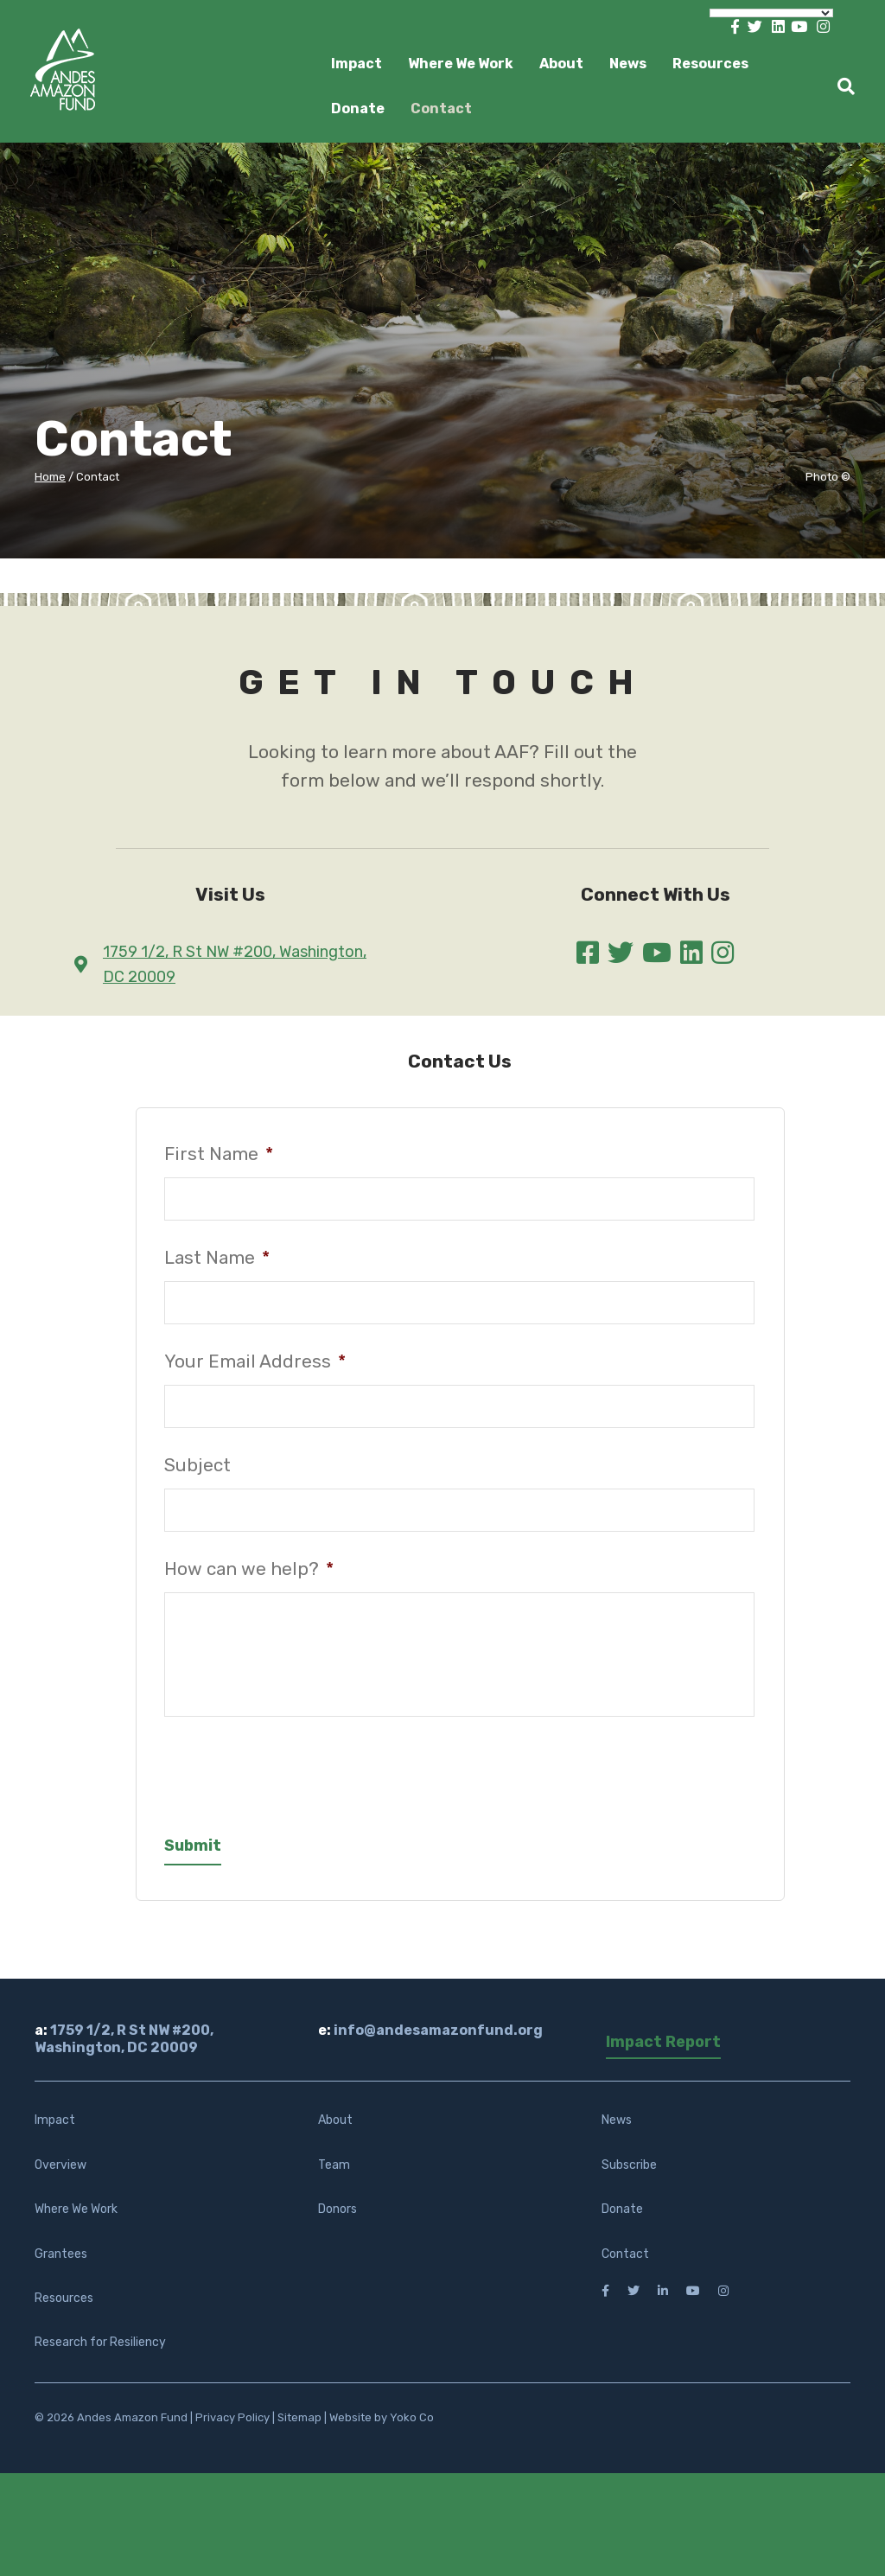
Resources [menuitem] (64, 2312)
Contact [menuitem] (625, 2267)
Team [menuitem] (334, 2178)
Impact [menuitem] (55, 2134)
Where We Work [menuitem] (76, 2223)
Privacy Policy (232, 2431)
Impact (356, 63)
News (627, 63)
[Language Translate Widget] (771, 13)
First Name (218, 1154)
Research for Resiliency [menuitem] (100, 2357)
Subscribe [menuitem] (629, 2178)
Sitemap (299, 2431)
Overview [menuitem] (60, 2178)
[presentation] (295, 1781)
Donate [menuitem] (622, 2223)
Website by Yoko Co (381, 2431)
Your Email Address (255, 1361)
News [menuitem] (617, 2134)
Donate (358, 108)
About (561, 63)
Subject (197, 1465)
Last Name (217, 1257)
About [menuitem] (335, 2134)
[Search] (840, 86)
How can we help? (249, 1569)
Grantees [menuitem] (61, 2267)
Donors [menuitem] (337, 2223)
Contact (441, 108)
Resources (710, 63)
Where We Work (460, 63)
